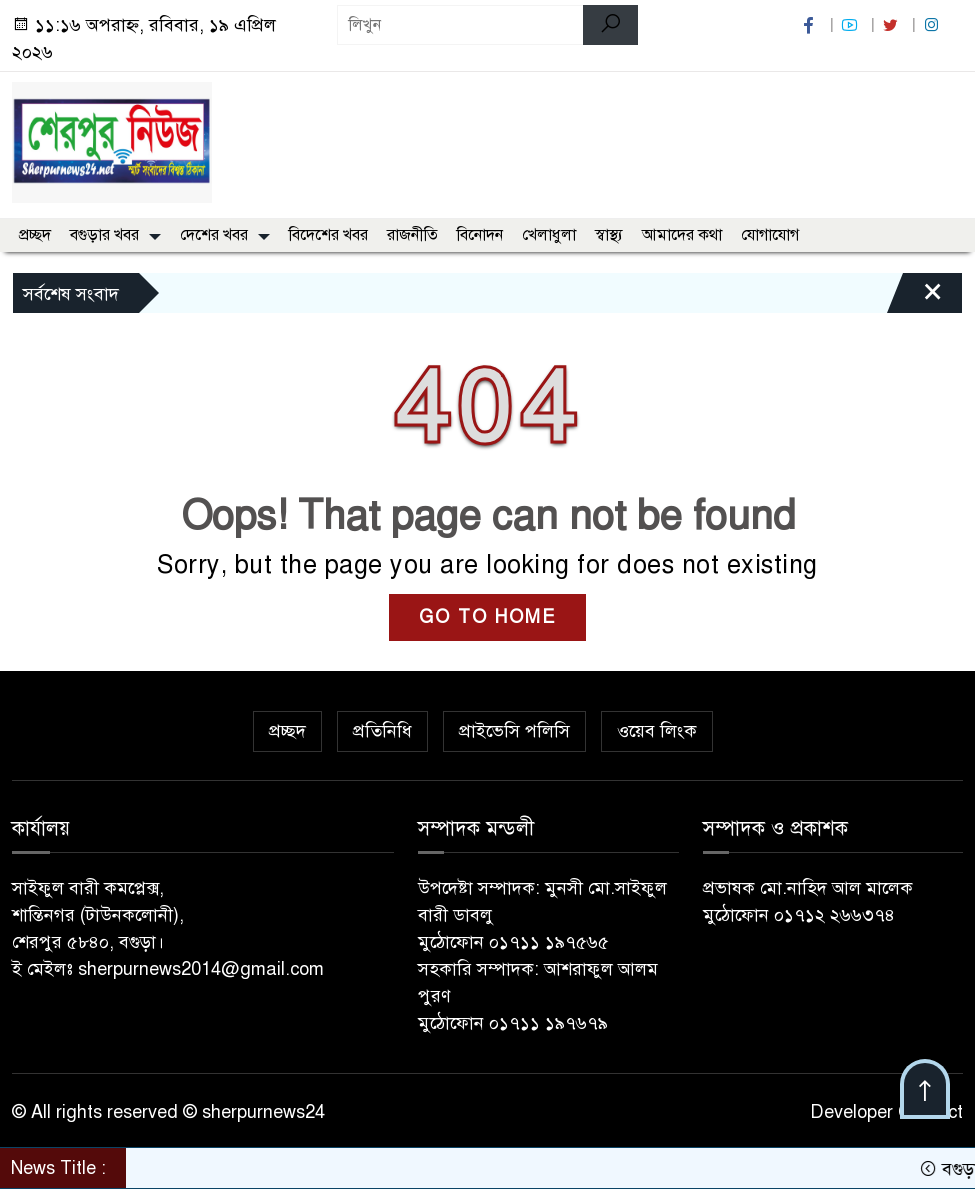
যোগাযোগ (770, 235)
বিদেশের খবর (328, 235)
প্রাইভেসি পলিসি (514, 731)
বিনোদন (480, 235)
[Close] (915, 298)
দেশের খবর (214, 235)
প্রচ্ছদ (35, 235)
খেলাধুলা (549, 235)
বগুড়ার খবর (104, 235)
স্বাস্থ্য (609, 235)
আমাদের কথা (682, 235)
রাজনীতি (412, 235)
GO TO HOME (487, 617)
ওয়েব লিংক (657, 731)
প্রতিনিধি (382, 731)
